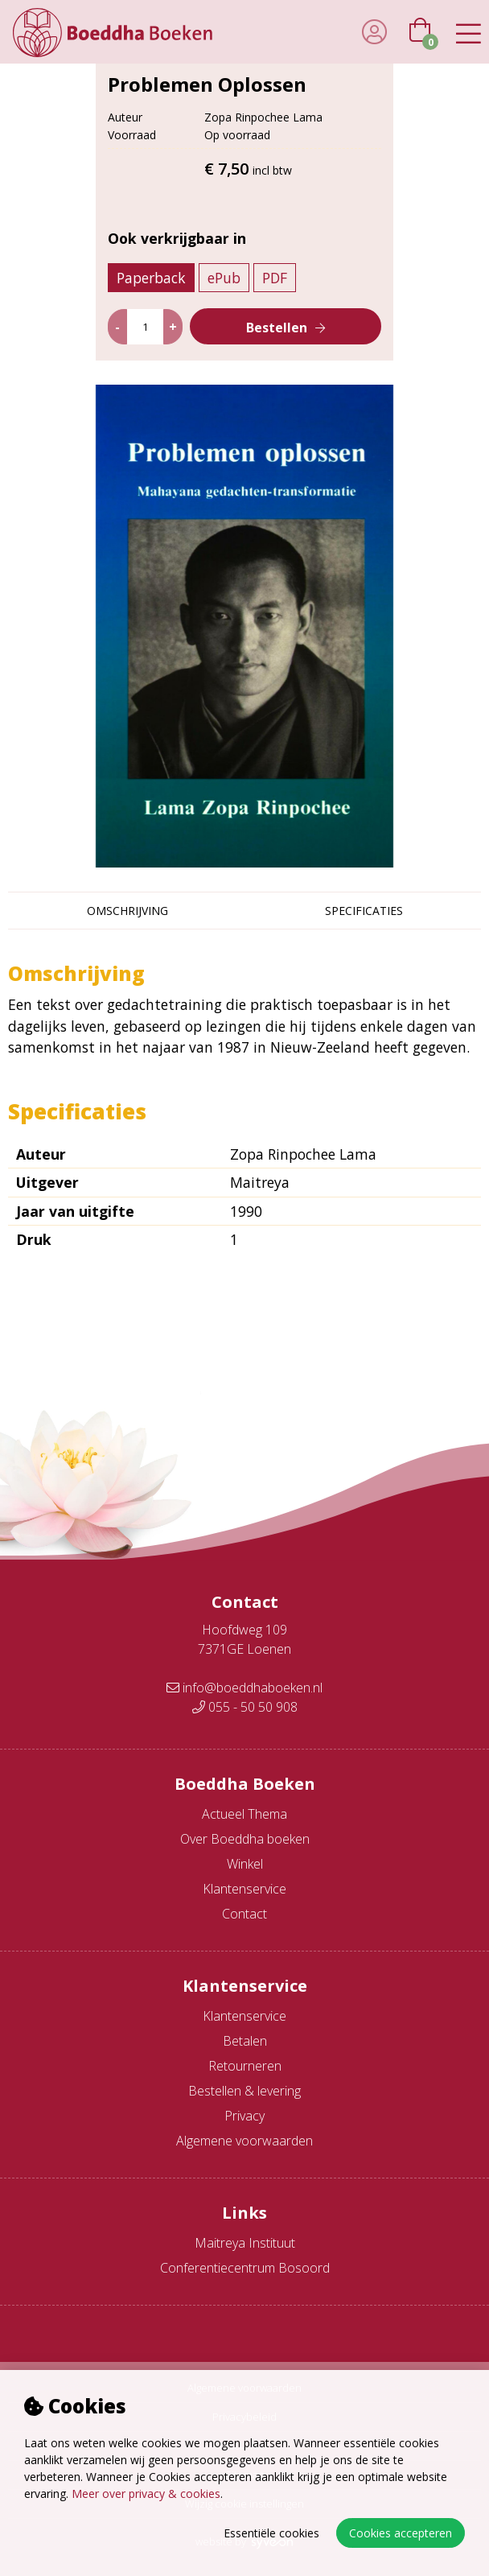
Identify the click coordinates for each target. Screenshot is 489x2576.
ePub (224, 277)
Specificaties (364, 910)
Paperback (151, 277)
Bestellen (276, 327)
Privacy (244, 2116)
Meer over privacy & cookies (146, 2493)
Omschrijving (127, 910)
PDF (274, 277)
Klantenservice (244, 1889)
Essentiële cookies (271, 2533)
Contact (244, 1914)
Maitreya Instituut (245, 2243)
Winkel (245, 1864)
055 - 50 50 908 (245, 1707)
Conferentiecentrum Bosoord (245, 2268)
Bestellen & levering (244, 2091)
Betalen (245, 2041)
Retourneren (244, 2066)
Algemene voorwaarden (244, 2140)
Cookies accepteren (400, 2533)
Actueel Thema (244, 1814)
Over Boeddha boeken (245, 1839)
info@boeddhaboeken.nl (244, 1687)
